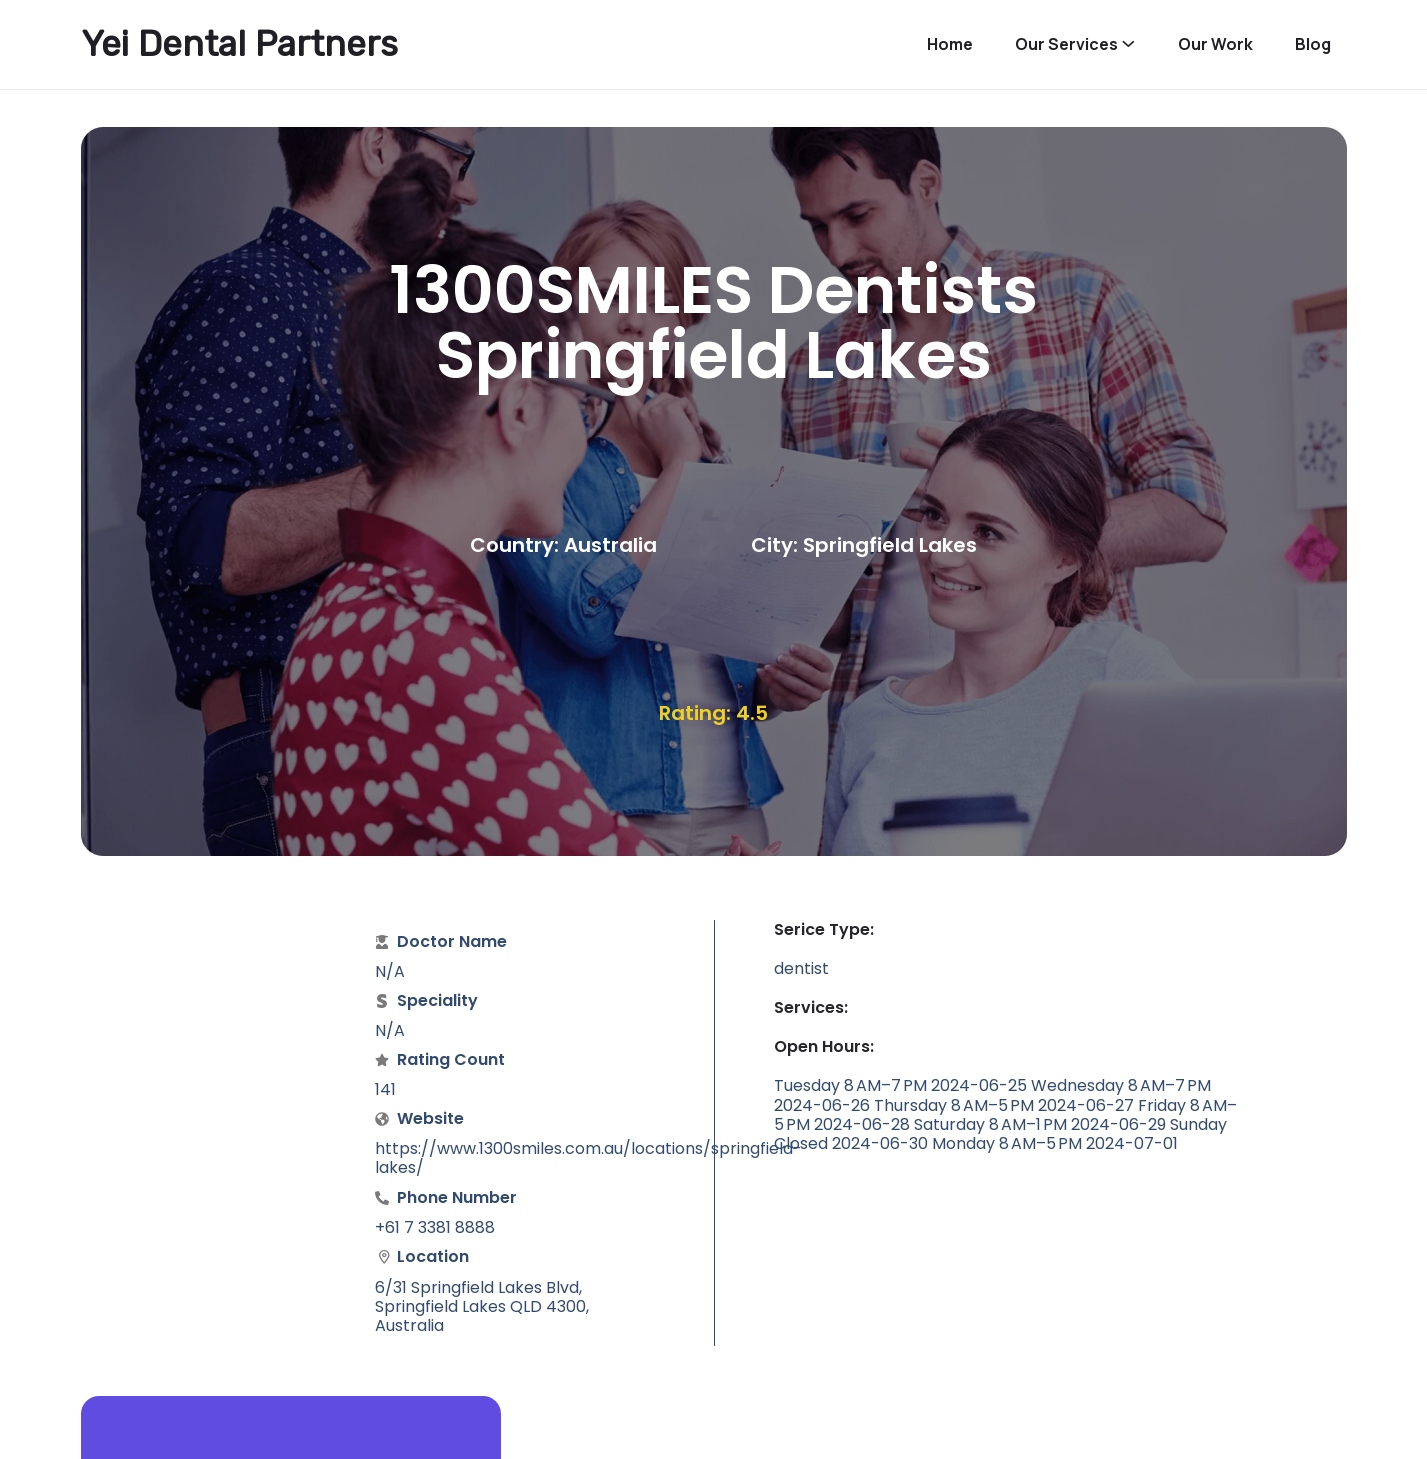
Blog (1313, 44)
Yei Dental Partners (239, 44)
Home (950, 44)
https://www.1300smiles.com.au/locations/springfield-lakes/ (588, 1158)
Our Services (1066, 44)
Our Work (1215, 44)
